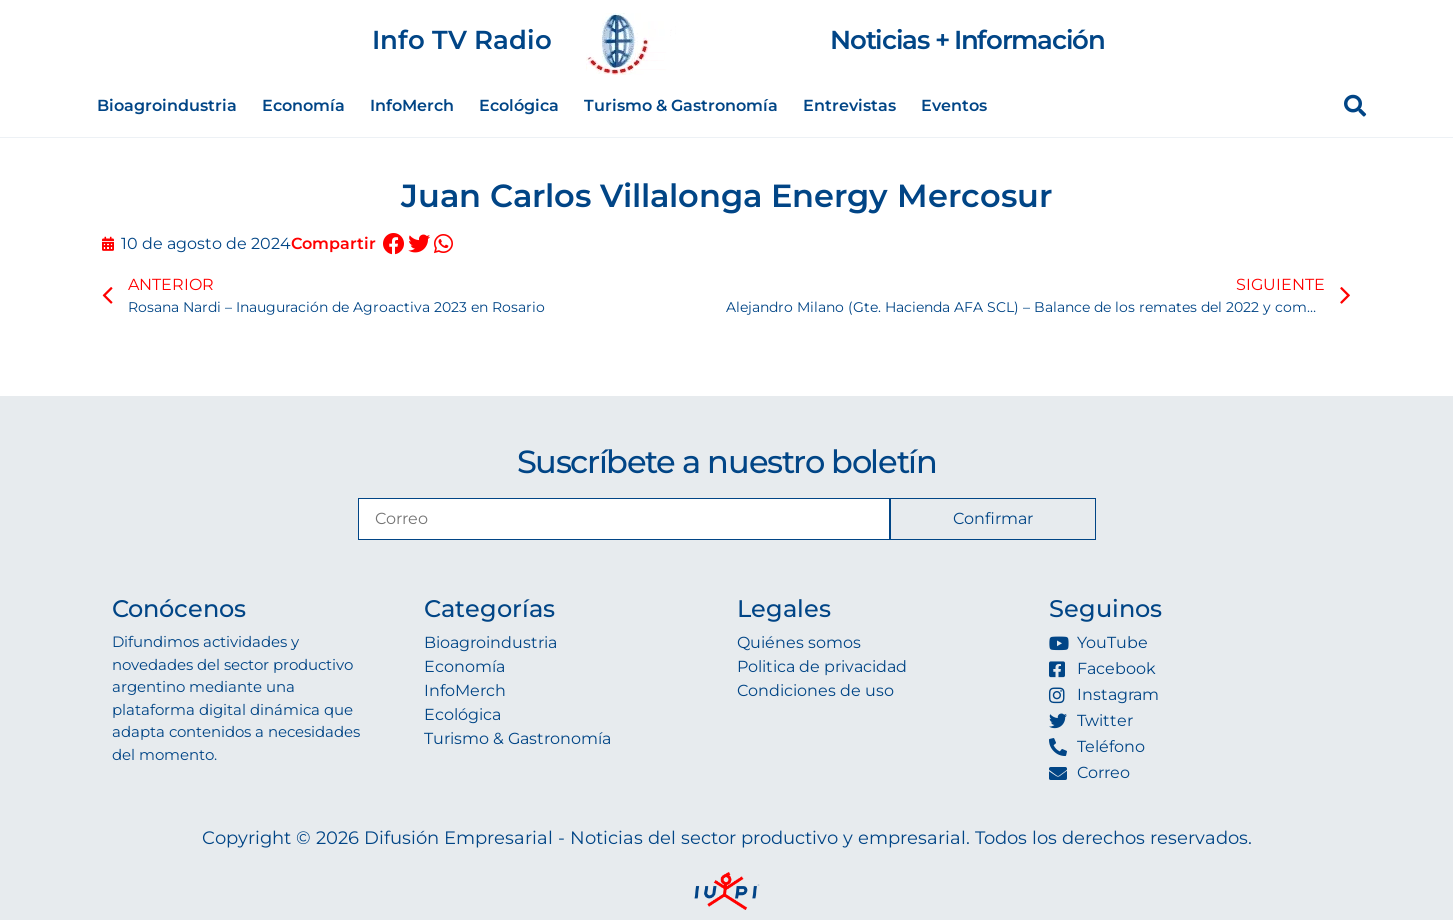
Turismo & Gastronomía (681, 105)
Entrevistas (849, 105)
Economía (303, 105)
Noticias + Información (967, 40)
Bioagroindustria (167, 105)
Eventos (954, 105)
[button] (394, 244)
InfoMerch (412, 105)
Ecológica (519, 105)
